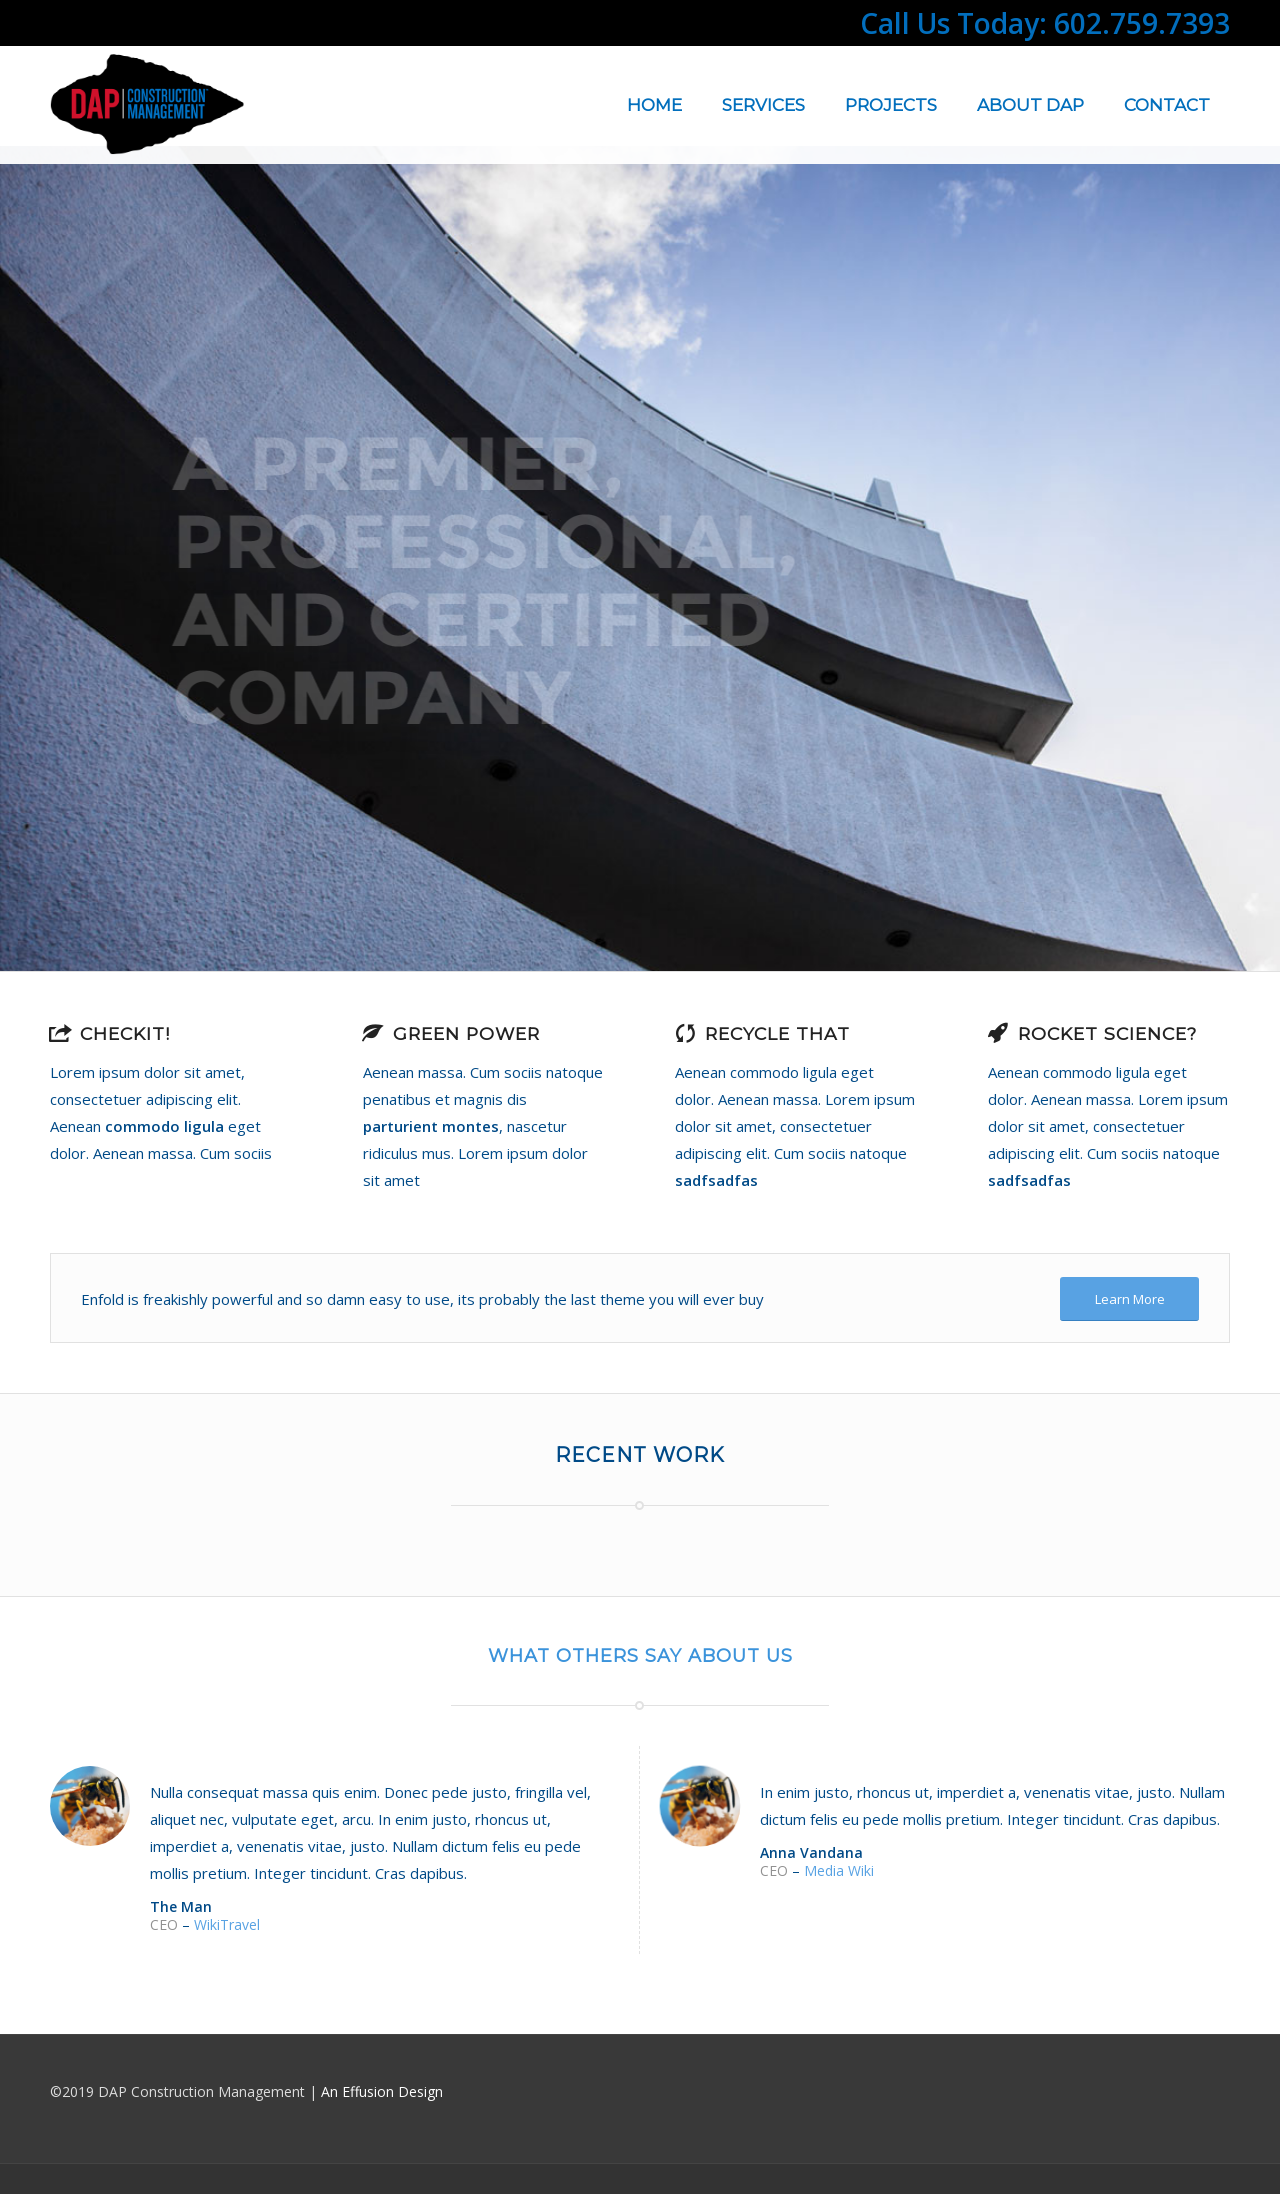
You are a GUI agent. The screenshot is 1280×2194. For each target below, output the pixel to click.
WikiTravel (227, 1924)
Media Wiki (839, 1870)
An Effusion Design (382, 2091)
